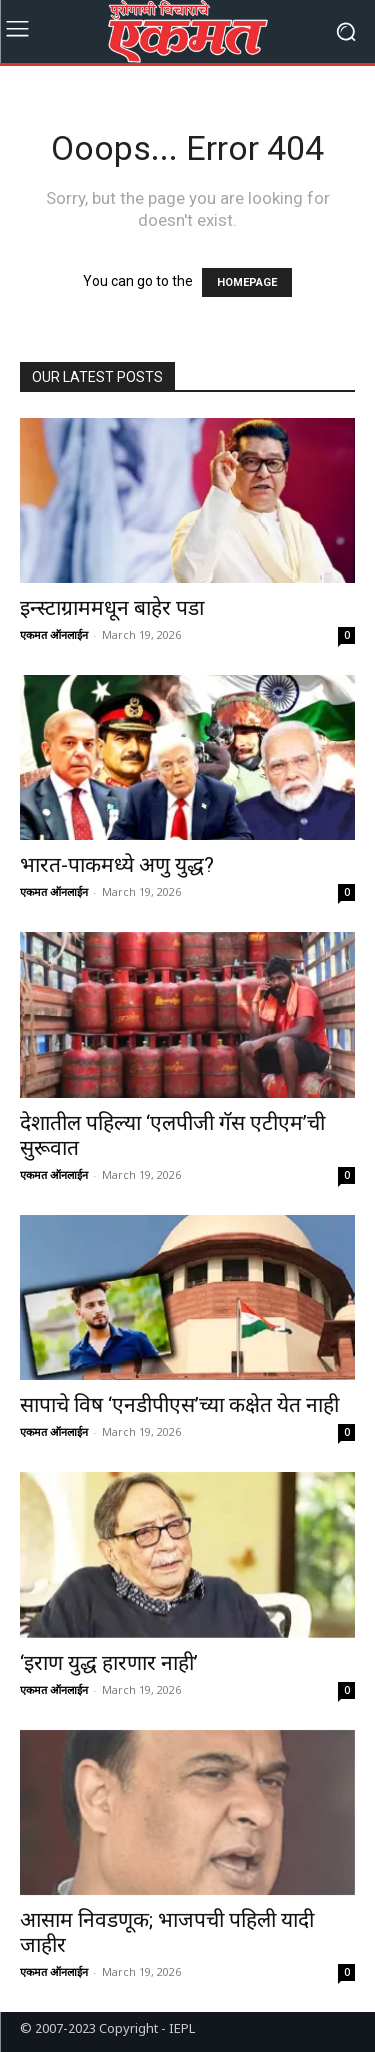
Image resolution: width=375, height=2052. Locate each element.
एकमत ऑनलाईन (54, 634)
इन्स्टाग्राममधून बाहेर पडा (112, 608)
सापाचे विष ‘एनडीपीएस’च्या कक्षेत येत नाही (179, 1405)
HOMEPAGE (247, 282)
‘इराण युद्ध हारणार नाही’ (109, 1663)
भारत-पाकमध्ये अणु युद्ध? (117, 865)
